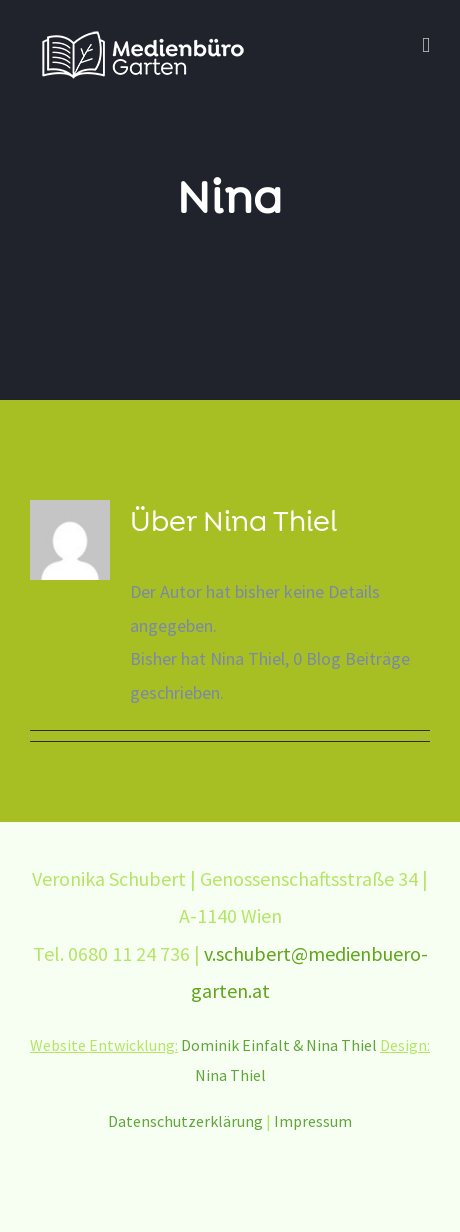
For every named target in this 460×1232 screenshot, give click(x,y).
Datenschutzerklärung (185, 1121)
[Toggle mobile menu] (426, 45)
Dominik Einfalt (235, 1045)
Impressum (313, 1121)
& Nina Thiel (336, 1045)
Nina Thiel (230, 1075)
